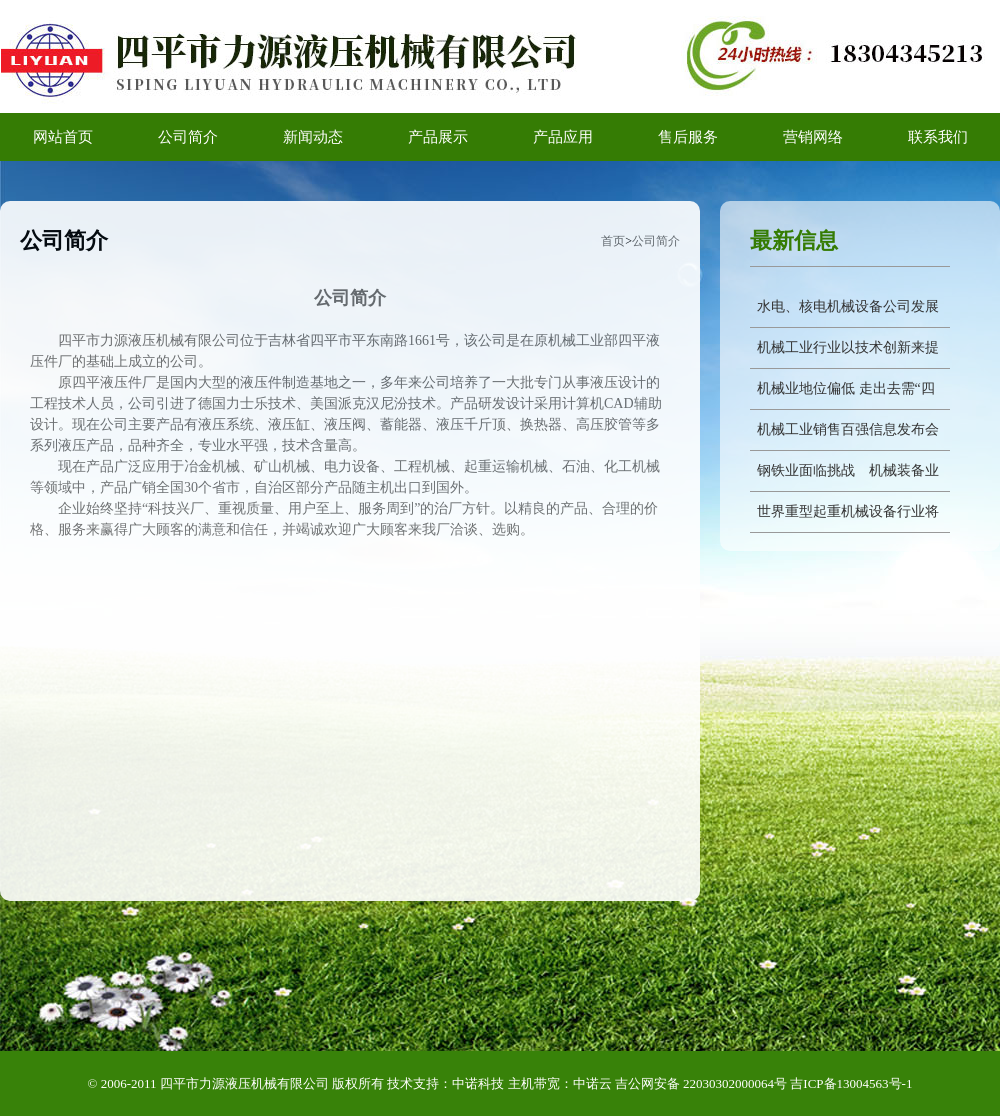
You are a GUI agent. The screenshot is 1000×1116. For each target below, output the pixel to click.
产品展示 (438, 137)
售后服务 (688, 137)
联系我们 (938, 137)
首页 (613, 241)
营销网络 (813, 137)
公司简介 (188, 137)
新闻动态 (313, 137)
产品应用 (563, 137)
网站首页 (63, 137)
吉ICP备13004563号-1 (851, 1083)
